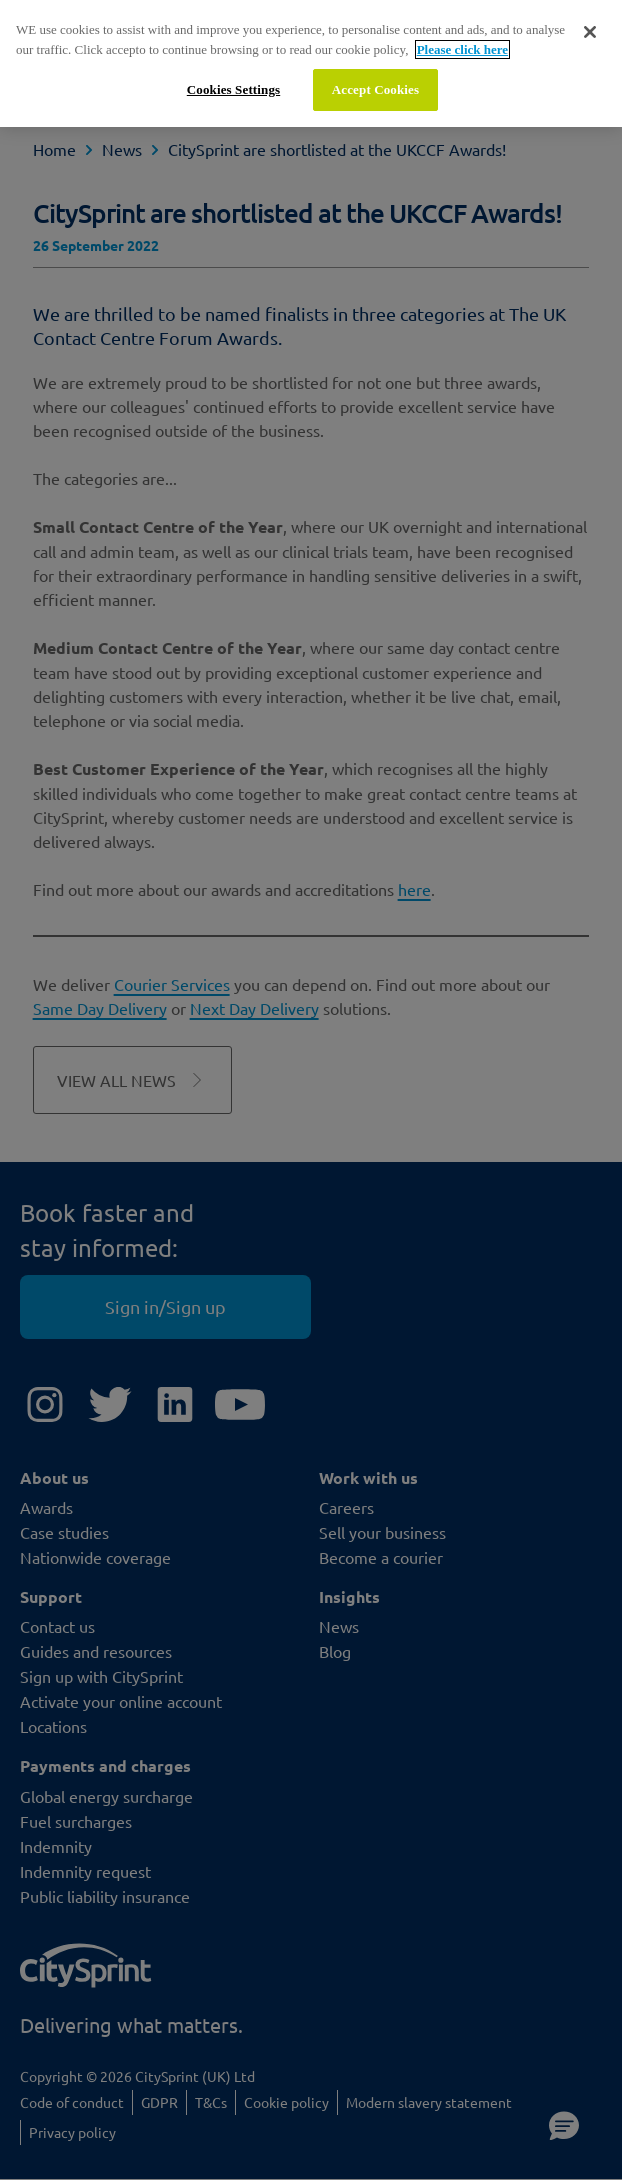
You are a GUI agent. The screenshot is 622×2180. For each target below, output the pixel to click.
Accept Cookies (375, 89)
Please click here (462, 49)
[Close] (590, 32)
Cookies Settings (233, 89)
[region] (311, 63)
